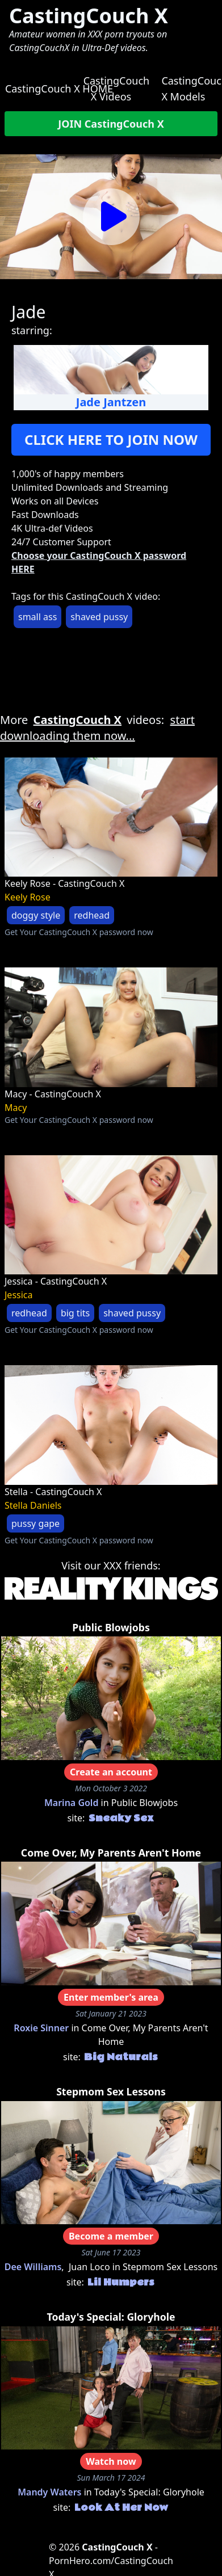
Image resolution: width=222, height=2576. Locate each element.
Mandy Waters (49, 2492)
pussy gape (35, 1523)
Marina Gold (71, 1802)
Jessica (19, 1295)
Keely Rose (28, 897)
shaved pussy (99, 617)
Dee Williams (33, 2267)
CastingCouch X (88, 16)
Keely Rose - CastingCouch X (64, 883)
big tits (75, 1313)
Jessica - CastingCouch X (56, 1281)
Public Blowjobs (110, 1627)
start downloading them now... (97, 727)
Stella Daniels (33, 1505)
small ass (37, 617)
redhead (92, 915)
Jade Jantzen (111, 402)
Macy (16, 1107)
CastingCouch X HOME (59, 88)
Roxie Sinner (41, 2028)
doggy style (35, 915)
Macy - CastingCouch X (53, 1094)
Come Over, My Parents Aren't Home (111, 1852)
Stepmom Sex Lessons (111, 2091)
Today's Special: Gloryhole (111, 2317)
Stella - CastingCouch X (53, 1491)
